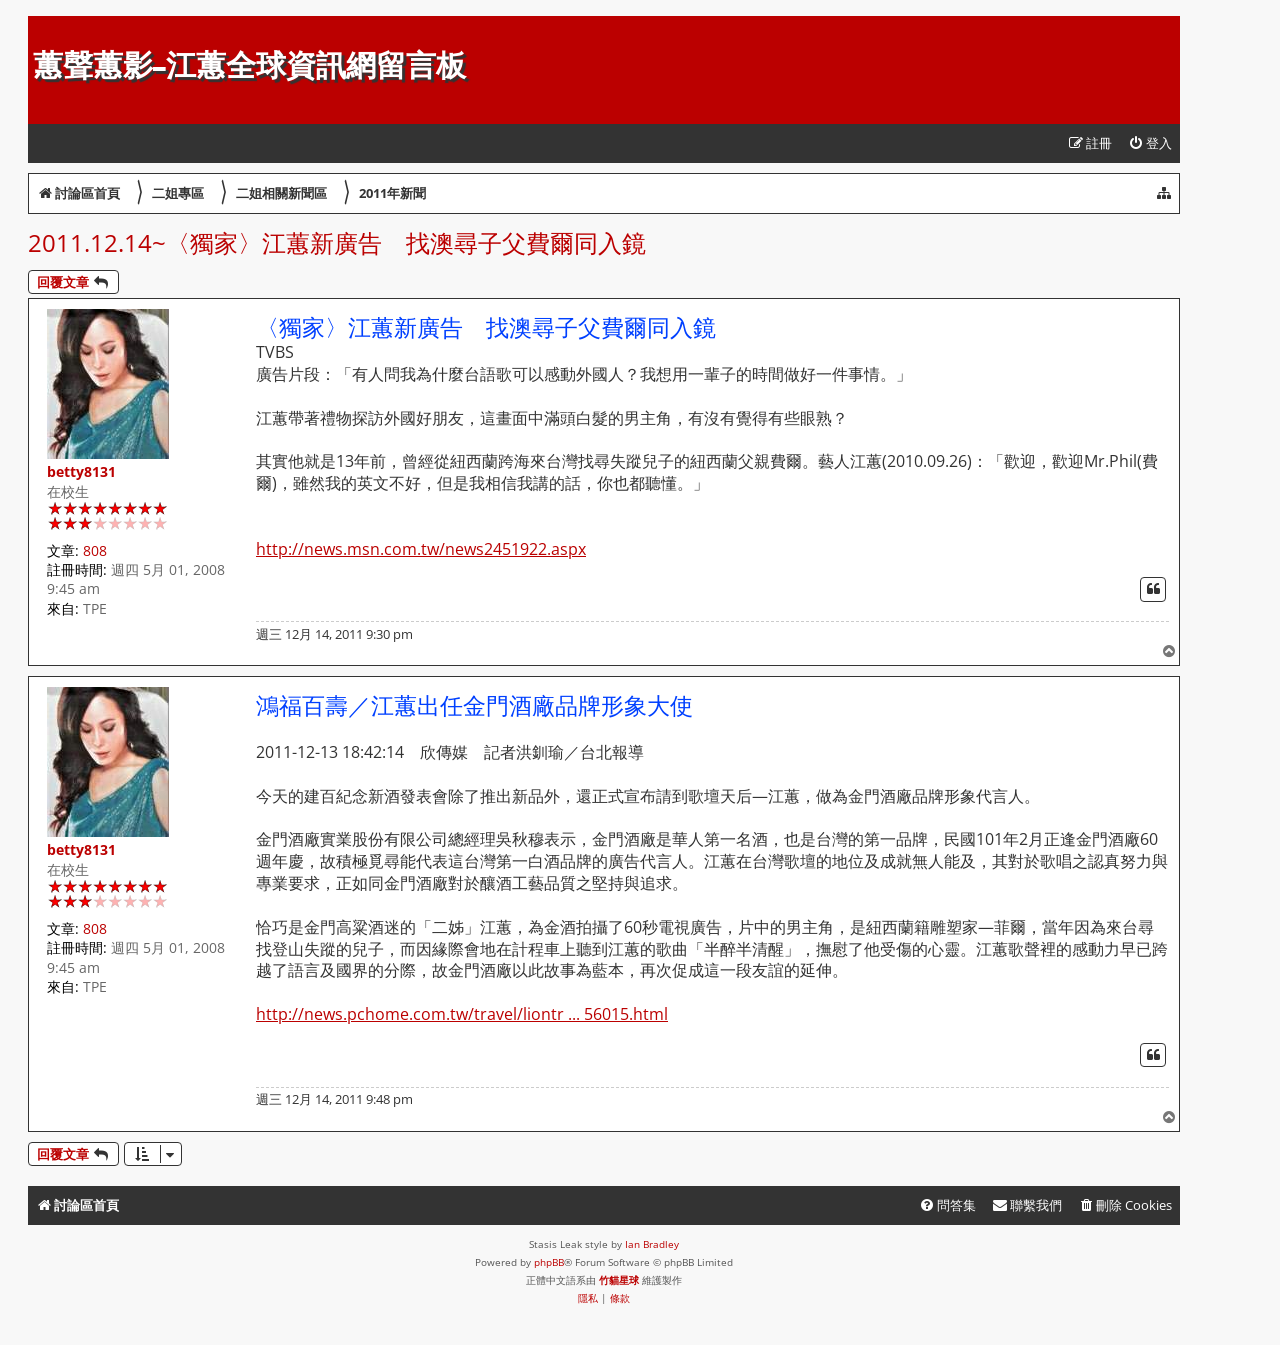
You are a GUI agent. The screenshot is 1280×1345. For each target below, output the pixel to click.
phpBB (549, 1262)
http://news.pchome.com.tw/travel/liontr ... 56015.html (462, 1014)
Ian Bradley (652, 1244)
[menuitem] (1150, 143)
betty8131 (81, 471)
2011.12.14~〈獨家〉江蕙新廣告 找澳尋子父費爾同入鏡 (337, 242)
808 (95, 550)
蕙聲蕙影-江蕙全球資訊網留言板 (249, 65)
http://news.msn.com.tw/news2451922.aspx (421, 549)
